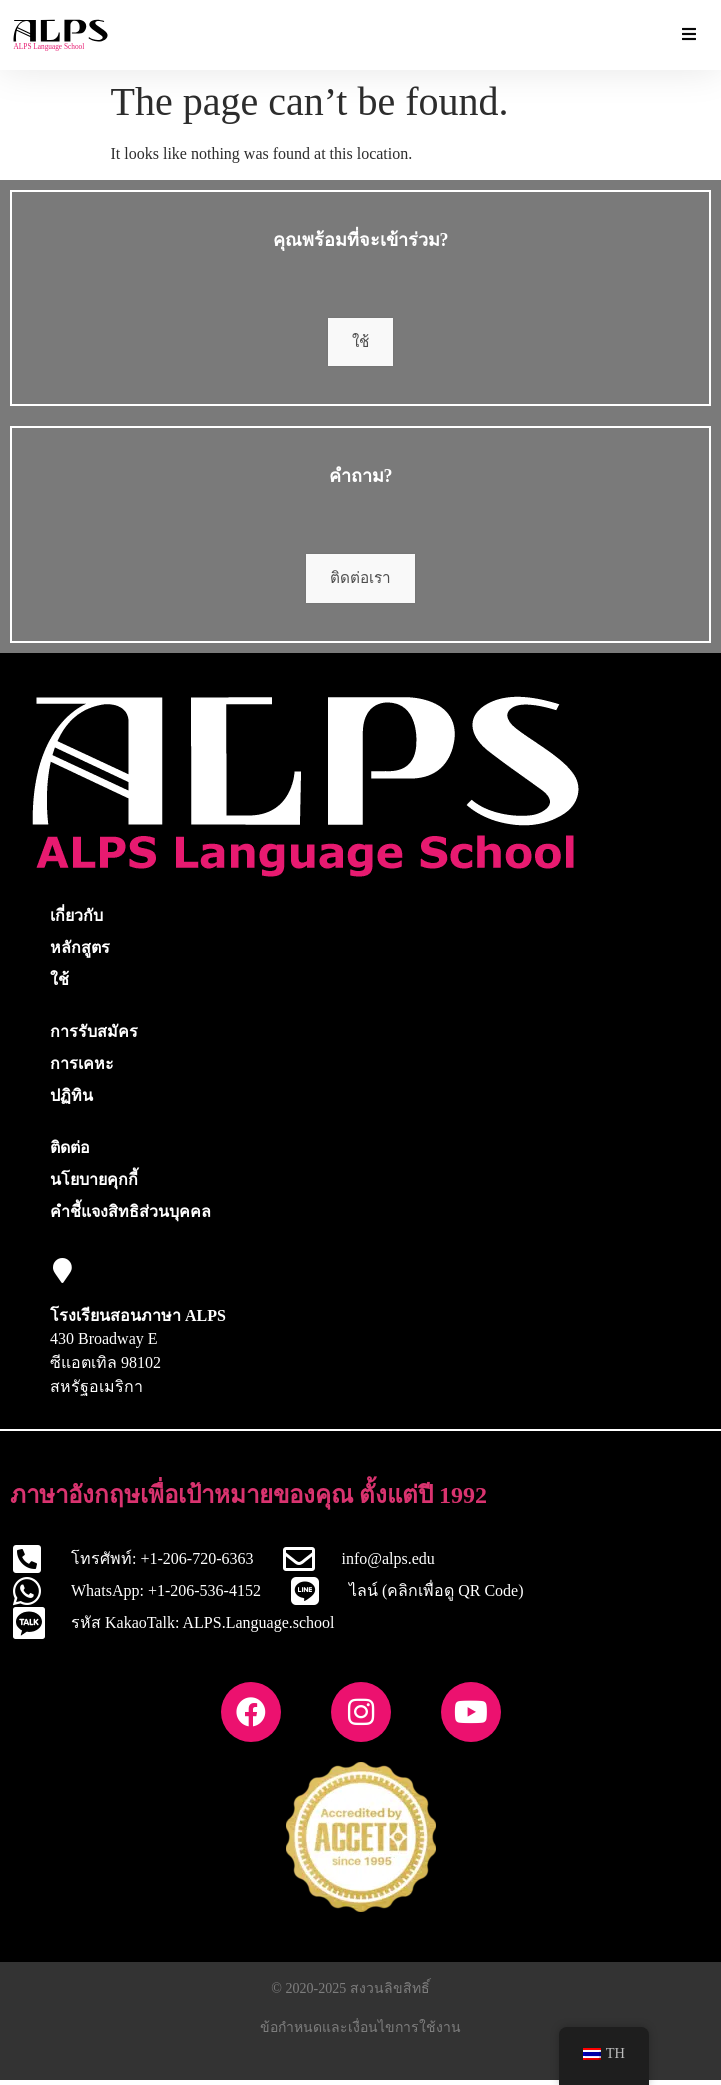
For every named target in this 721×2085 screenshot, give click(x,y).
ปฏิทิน (71, 1100)
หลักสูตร (80, 952)
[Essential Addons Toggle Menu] (689, 35)
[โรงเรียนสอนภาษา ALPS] (62, 1275)
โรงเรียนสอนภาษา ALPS (138, 1320)
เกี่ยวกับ (76, 920)
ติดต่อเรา (360, 582)
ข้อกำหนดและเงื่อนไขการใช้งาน (360, 2032)
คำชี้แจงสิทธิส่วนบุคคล (130, 1216)
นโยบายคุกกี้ (94, 1184)
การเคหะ (82, 1068)
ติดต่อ (70, 1152)
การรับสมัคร (94, 1036)
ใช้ (360, 343)
